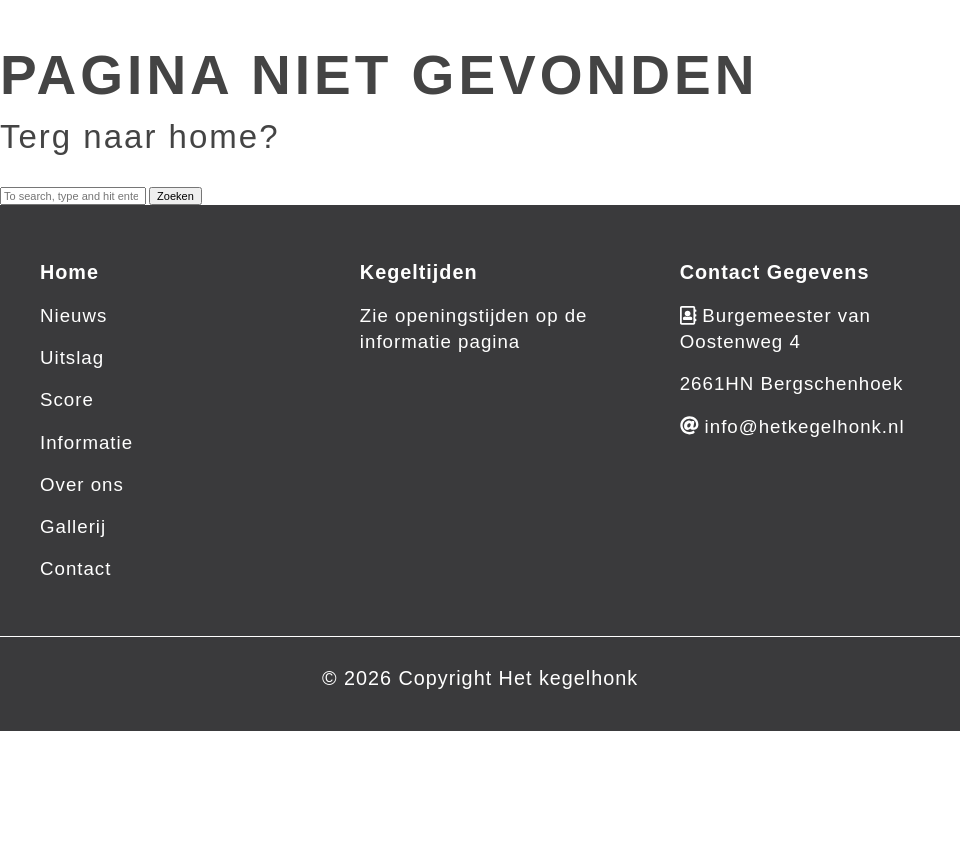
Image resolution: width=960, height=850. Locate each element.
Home (69, 272)
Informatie (86, 442)
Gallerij (73, 526)
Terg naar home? (139, 136)
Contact (75, 568)
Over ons (82, 484)
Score (67, 399)
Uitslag (72, 357)
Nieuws (73, 315)
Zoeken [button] (175, 196)
